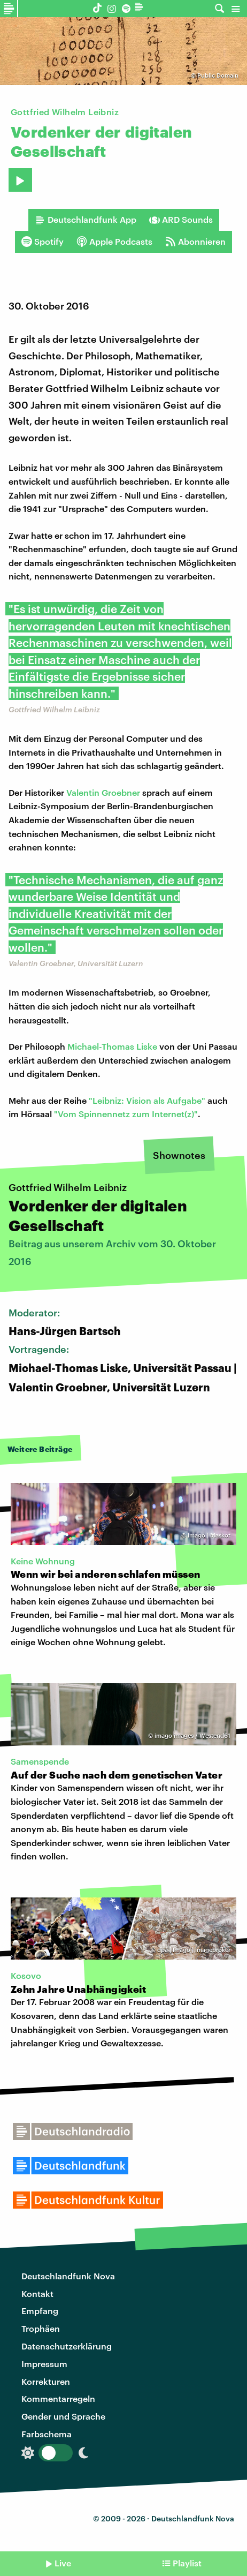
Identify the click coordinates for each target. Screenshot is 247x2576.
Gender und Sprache (63, 2416)
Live (63, 2563)
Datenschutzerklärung (66, 2346)
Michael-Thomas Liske (112, 1046)
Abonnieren (195, 241)
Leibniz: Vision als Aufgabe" (148, 1100)
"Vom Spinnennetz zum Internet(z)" (126, 1114)
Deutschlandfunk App (85, 219)
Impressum (44, 2364)
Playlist (187, 2563)
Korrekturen (45, 2381)
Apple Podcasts (114, 241)
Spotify (42, 241)
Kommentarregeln (58, 2398)
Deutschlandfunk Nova (68, 2276)
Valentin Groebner (103, 792)
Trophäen (40, 2328)
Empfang (39, 2311)
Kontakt (37, 2293)
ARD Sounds (181, 219)
